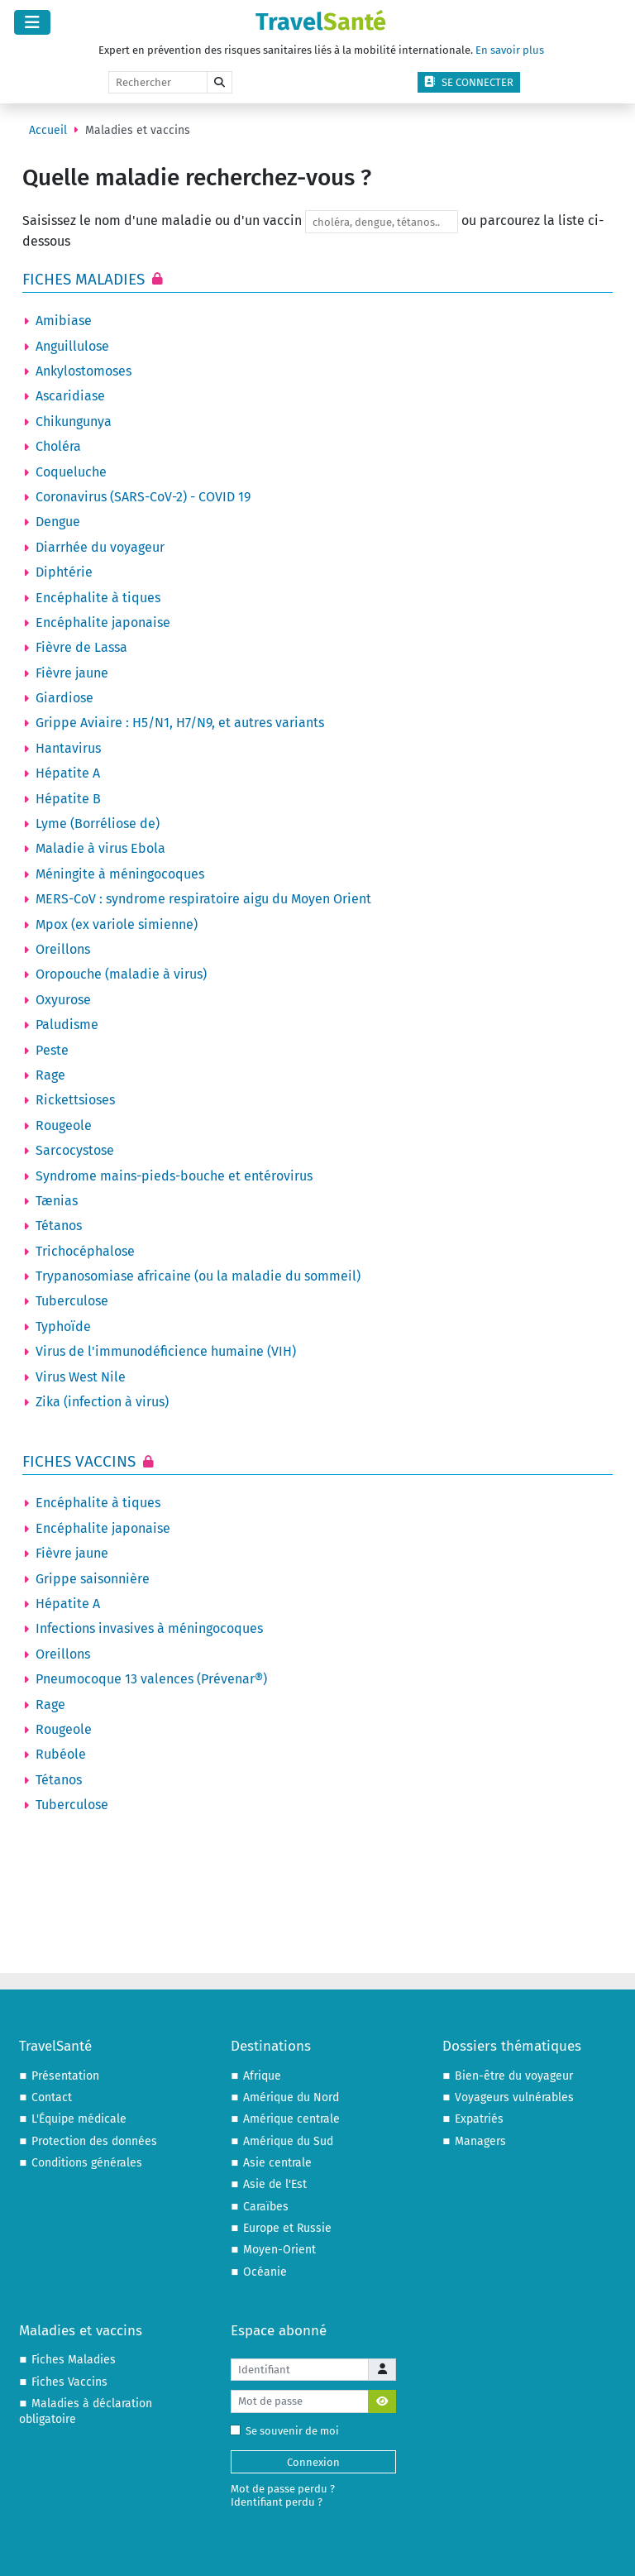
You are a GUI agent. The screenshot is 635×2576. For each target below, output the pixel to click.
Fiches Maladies (85, 279)
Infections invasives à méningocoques (149, 1628)
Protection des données (94, 2141)
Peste (52, 1050)
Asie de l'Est (275, 2184)
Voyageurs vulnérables (514, 2097)
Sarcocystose (75, 1150)
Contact (51, 2097)
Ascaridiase (70, 396)
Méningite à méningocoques (120, 874)
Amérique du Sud (288, 2141)
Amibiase (64, 320)
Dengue (58, 521)
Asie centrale (277, 2163)
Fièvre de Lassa (81, 647)
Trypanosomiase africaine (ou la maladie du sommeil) (198, 1276)
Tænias (57, 1201)
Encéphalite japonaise (103, 622)
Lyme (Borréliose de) (98, 823)
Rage (50, 1075)
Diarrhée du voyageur (100, 547)
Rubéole (61, 1754)
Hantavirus (68, 748)
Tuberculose (72, 1301)
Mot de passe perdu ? (283, 2489)
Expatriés (479, 2119)
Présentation (65, 2076)
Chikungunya (74, 421)
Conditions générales (86, 2163)
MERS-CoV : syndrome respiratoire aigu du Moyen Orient (203, 899)
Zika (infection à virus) (102, 1402)
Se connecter (468, 82)
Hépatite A (68, 773)
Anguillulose (72, 346)
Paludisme (67, 1024)
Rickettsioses (75, 1100)
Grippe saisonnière (93, 1579)
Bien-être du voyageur (514, 2076)
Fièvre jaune (72, 673)
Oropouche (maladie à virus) (121, 974)
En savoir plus (509, 50)
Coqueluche (71, 472)
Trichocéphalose (85, 1251)
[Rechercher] (158, 82)
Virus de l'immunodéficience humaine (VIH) (166, 1351)
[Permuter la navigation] (32, 22)
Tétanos (59, 1225)
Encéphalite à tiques (98, 598)
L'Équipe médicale (79, 2119)
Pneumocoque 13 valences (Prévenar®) (151, 1679)
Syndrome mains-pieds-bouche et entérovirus (174, 1176)
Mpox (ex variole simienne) (117, 924)
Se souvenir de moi (288, 2431)
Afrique (262, 2076)
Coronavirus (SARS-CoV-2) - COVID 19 (143, 497)
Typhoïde (63, 1326)
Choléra (58, 446)
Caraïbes (266, 2207)
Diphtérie (64, 572)
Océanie (265, 2272)
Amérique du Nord (291, 2097)
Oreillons (63, 949)
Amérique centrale (291, 2119)
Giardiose (64, 698)
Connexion (313, 2462)
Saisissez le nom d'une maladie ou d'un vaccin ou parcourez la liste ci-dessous (313, 229)
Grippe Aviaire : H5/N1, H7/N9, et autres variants (180, 722)
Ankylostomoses (83, 371)
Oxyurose (63, 1000)
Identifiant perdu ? (276, 2502)
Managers (480, 2141)
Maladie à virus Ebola (100, 848)
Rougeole (64, 1125)
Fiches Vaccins (81, 1461)
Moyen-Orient (279, 2250)
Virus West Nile (81, 1377)
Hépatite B (68, 799)
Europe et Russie (287, 2228)
